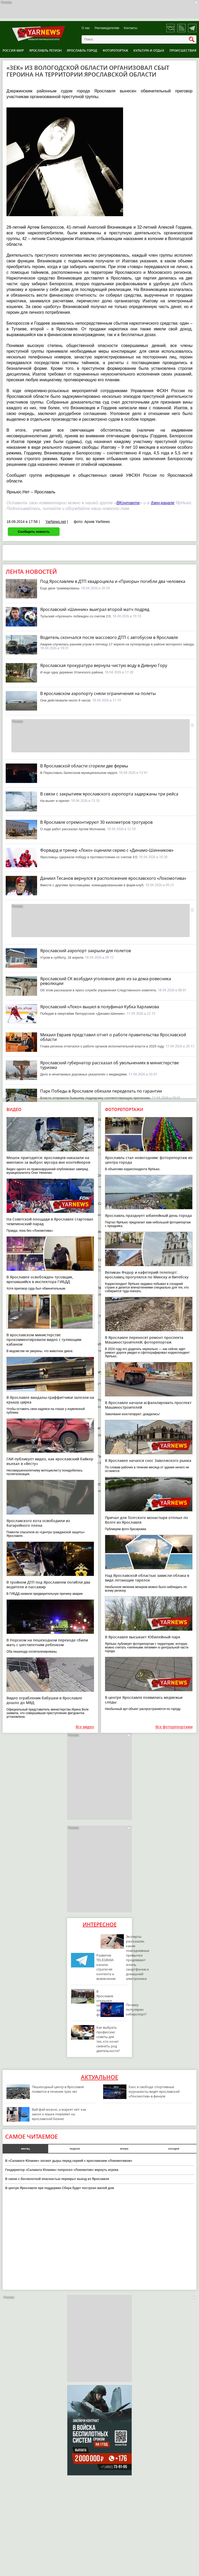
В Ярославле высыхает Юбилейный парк (142, 1636)
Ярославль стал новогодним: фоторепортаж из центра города (148, 1160)
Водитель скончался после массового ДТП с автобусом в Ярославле (109, 637)
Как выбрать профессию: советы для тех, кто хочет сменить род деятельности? (108, 2039)
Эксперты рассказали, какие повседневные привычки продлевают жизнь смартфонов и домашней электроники (137, 1957)
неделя (75, 2148)
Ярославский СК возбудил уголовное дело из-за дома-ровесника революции (105, 981)
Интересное (100, 1924)
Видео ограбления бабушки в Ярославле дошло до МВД (44, 1700)
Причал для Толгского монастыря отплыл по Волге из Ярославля (146, 1520)
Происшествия (182, 50)
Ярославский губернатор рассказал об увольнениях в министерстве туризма (109, 1065)
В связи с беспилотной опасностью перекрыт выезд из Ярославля (57, 2179)
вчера (124, 2148)
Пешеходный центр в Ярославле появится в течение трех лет (58, 2089)
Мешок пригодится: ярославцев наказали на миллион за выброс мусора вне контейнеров (48, 1160)
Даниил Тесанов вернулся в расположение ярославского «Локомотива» (113, 878)
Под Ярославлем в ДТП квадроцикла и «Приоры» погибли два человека (112, 581)
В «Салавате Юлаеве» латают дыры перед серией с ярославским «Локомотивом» (68, 2161)
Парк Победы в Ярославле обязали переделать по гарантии (101, 1091)
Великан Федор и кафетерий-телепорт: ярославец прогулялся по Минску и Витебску (147, 1274)
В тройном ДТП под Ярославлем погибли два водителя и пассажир (48, 1584)
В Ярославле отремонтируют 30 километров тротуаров (96, 822)
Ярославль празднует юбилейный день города (148, 1215)
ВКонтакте (128, 503)
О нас (86, 28)
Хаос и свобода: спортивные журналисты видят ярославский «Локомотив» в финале (154, 2091)
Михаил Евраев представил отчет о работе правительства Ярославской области (113, 1037)
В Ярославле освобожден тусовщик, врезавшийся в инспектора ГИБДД (39, 1279)
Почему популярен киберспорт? (136, 2009)
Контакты (130, 28)
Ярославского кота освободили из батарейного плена (38, 1523)
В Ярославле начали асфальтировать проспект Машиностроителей (148, 1405)
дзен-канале (162, 503)
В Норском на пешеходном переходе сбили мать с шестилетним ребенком (47, 1642)
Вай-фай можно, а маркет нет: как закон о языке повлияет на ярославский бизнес (59, 2114)
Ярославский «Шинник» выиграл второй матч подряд (94, 609)
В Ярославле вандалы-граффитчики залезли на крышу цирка (50, 1400)
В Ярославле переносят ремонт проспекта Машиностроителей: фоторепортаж (144, 1340)
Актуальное (99, 2077)
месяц (25, 2148)
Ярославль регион (45, 50)
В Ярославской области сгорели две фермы (84, 766)
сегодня (173, 2148)
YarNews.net (55, 522)
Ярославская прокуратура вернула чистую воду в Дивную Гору (103, 665)
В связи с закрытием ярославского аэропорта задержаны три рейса (109, 794)
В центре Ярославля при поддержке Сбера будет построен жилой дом (59, 2188)
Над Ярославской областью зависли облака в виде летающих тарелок (147, 1578)
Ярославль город (82, 50)
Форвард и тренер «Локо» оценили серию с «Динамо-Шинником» (107, 850)
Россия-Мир (13, 50)
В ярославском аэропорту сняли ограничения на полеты (98, 693)
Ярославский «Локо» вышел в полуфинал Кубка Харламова (99, 1006)
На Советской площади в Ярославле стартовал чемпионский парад (49, 1221)
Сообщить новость (33, 532)
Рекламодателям (107, 28)
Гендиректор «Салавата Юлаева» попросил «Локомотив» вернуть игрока (61, 2170)
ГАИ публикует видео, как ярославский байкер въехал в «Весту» (49, 1461)
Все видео (85, 1727)
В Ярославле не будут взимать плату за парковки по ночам (100, 1456)
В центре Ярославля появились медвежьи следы (143, 1700)
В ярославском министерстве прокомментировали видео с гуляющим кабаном (43, 1339)
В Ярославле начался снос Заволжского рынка (148, 1460)
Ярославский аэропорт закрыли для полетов (85, 950)
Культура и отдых (148, 50)
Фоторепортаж (115, 50)
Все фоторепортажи (174, 1727)
